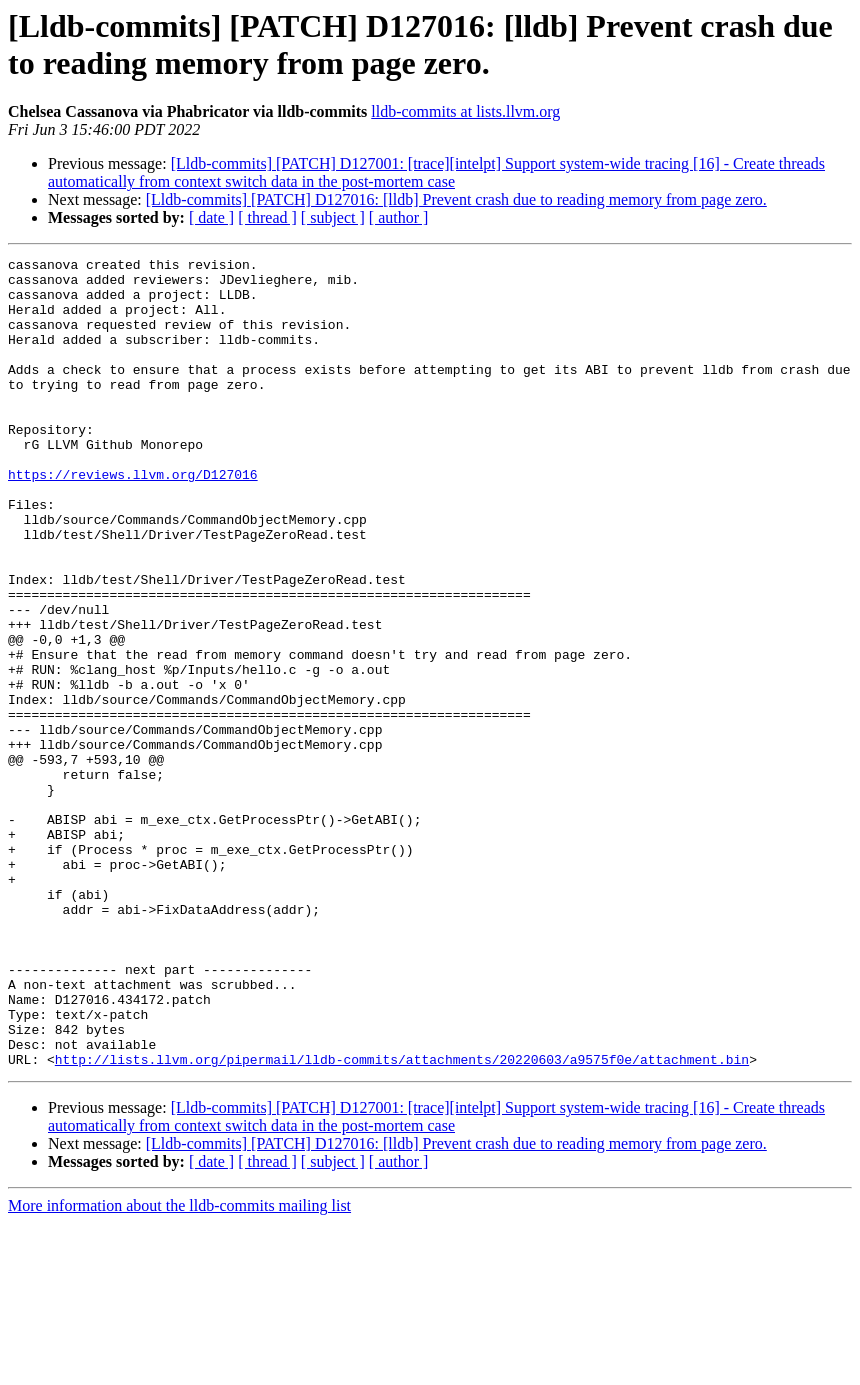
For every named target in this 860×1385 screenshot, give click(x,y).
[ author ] (399, 217)
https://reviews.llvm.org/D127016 (133, 519)
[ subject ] (333, 217)
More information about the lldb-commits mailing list (179, 1367)
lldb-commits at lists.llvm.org (465, 111)
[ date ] (211, 217)
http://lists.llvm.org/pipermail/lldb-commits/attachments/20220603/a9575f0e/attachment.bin (402, 1221)
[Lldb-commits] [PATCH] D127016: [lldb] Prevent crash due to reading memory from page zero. (456, 199)
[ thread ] (267, 217)
